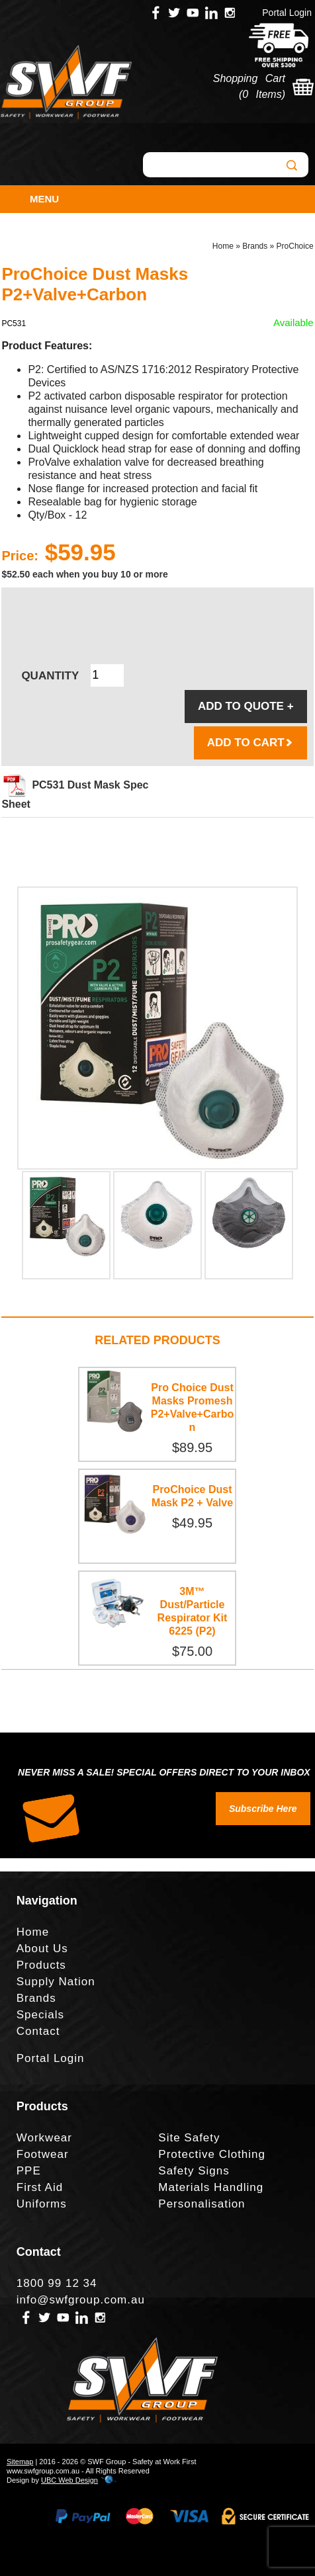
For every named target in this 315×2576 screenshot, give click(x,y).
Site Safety (189, 2137)
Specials (40, 2014)
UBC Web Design (69, 2480)
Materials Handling (210, 2187)
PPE (29, 2171)
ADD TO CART (250, 742)
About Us (42, 1948)
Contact (38, 2031)
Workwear (44, 2137)
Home (223, 246)
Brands (254, 246)
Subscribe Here (263, 1808)
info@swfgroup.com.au (81, 2300)
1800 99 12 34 (57, 2283)
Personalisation (201, 2204)
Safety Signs (193, 2171)
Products (41, 1965)
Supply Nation (56, 1981)
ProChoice (295, 246)
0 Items (261, 94)
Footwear (43, 2154)
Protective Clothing (211, 2154)
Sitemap (20, 2462)
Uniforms (42, 2204)
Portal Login (287, 12)
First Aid (40, 2187)
